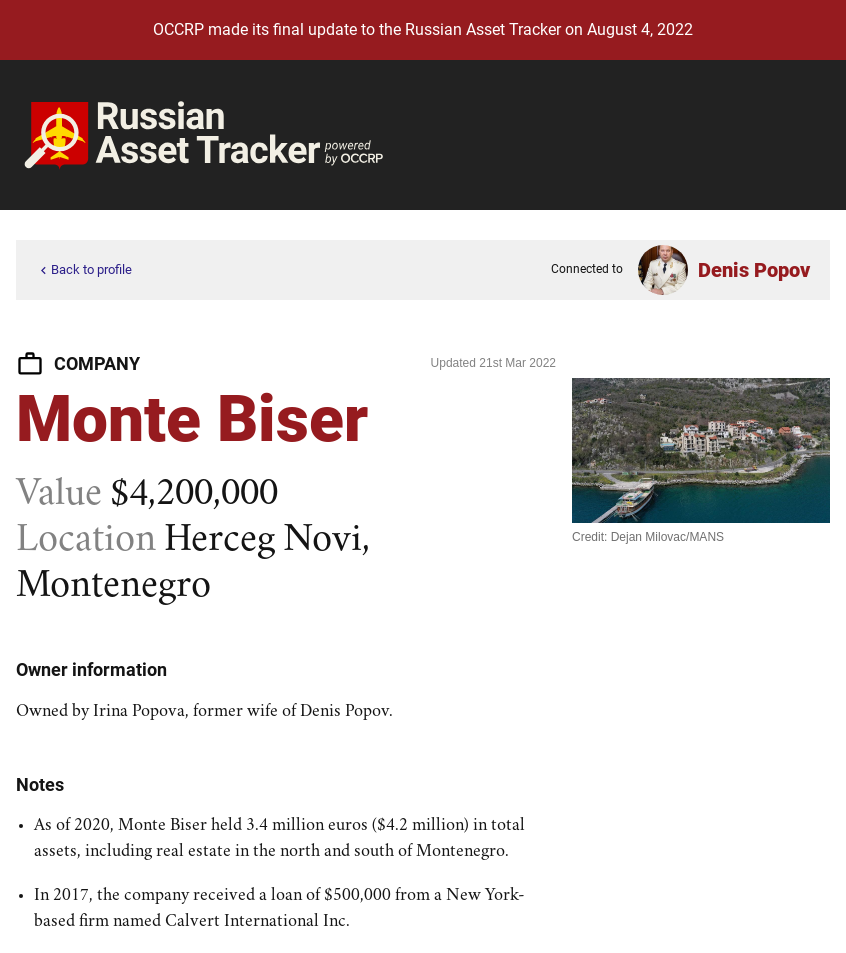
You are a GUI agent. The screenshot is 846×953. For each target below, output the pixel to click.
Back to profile (84, 270)
